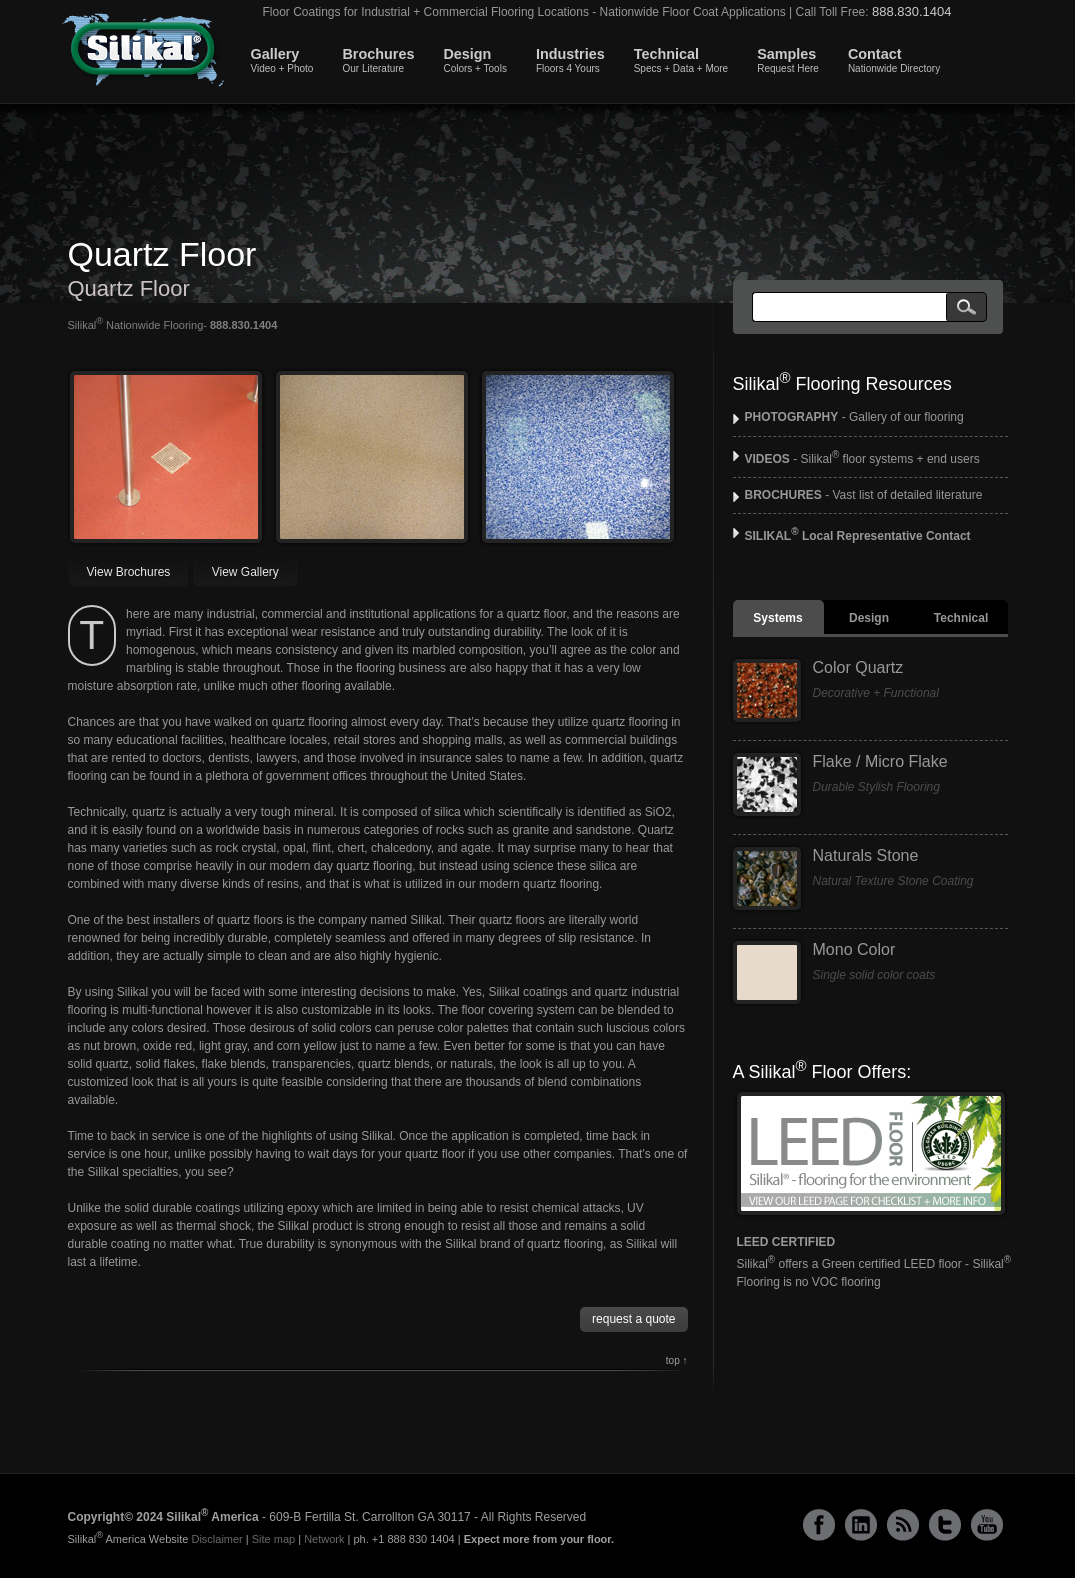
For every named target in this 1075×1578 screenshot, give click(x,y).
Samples (788, 60)
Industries (570, 60)
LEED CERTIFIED (786, 1242)
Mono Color (854, 949)
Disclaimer (216, 1539)
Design (474, 60)
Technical (681, 60)
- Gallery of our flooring (854, 417)
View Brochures (129, 572)
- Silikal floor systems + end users (862, 459)
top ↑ (677, 1360)
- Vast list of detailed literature (864, 495)
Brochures (378, 60)
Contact (894, 60)
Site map (273, 1539)
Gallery (282, 60)
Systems (777, 618)
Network (324, 1539)
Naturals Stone (866, 855)
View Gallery (245, 572)
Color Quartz (858, 667)
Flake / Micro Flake (880, 761)
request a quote (633, 1319)
